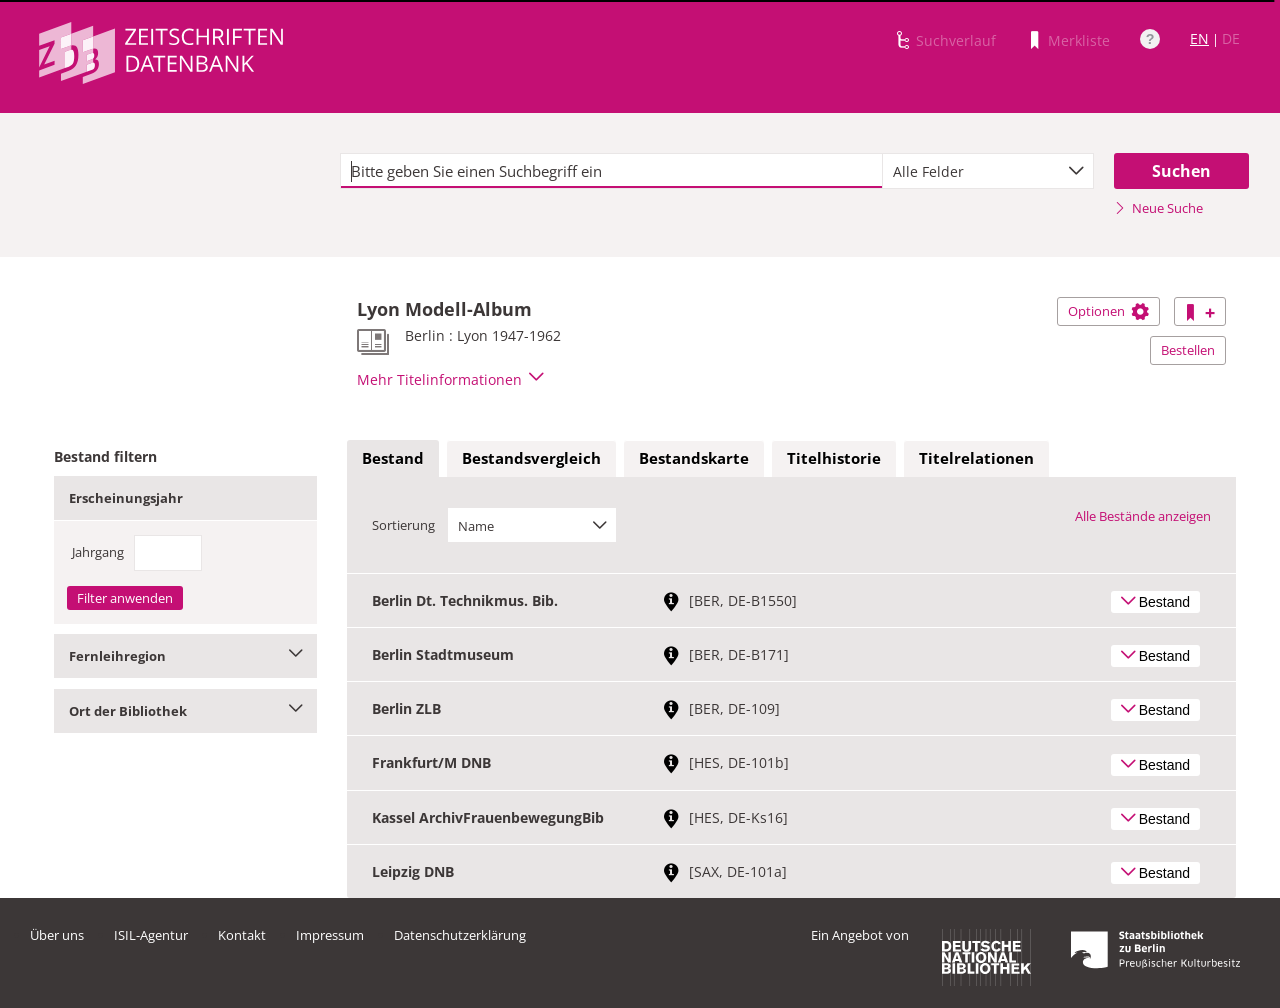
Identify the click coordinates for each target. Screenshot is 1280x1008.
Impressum (330, 935)
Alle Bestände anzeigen (1143, 516)
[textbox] (611, 171)
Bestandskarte (694, 458)
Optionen (1108, 311)
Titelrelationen (976, 458)
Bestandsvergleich (531, 458)
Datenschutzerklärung (460, 935)
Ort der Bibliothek (185, 711)
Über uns (57, 935)
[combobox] (988, 171)
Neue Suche (1158, 208)
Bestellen (1188, 350)
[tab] (393, 459)
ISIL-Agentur (151, 935)
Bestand (393, 458)
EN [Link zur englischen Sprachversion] (1199, 38)
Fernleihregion (185, 656)
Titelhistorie (834, 458)
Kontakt (242, 935)
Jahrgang (98, 552)
